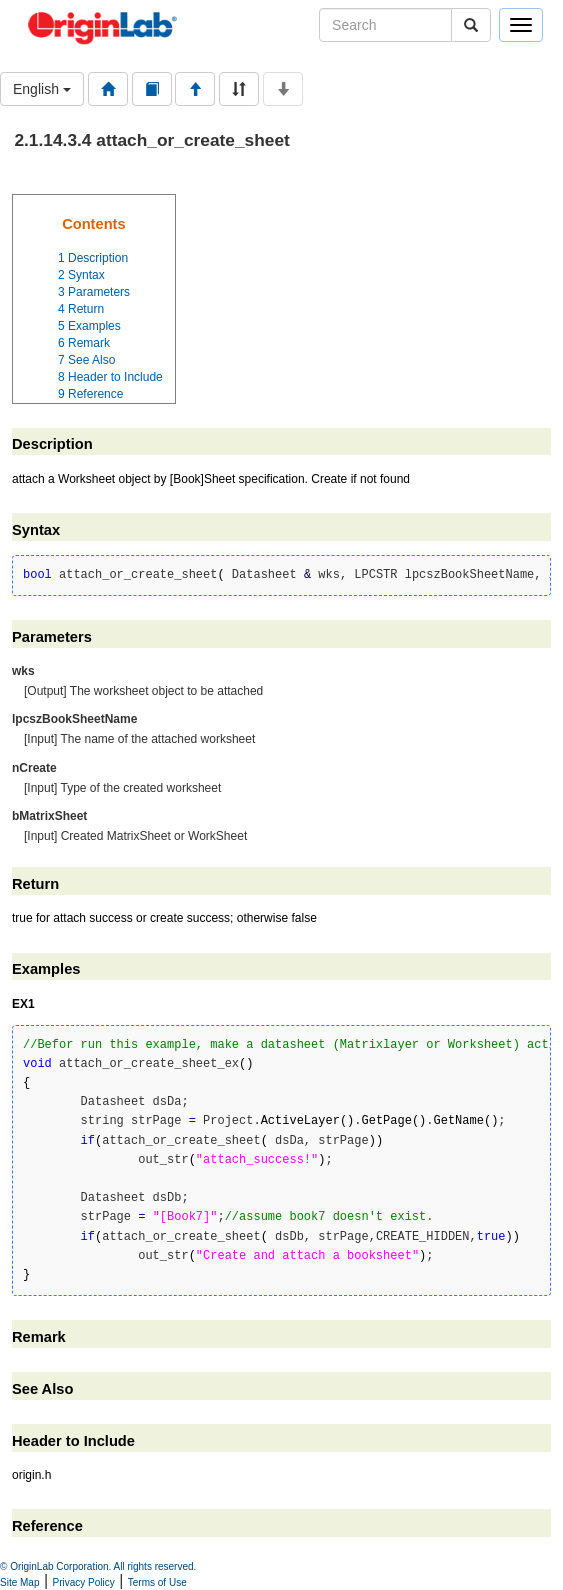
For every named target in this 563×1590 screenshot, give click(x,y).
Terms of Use (157, 1582)
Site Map (19, 1582)
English (42, 89)
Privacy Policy (84, 1582)
